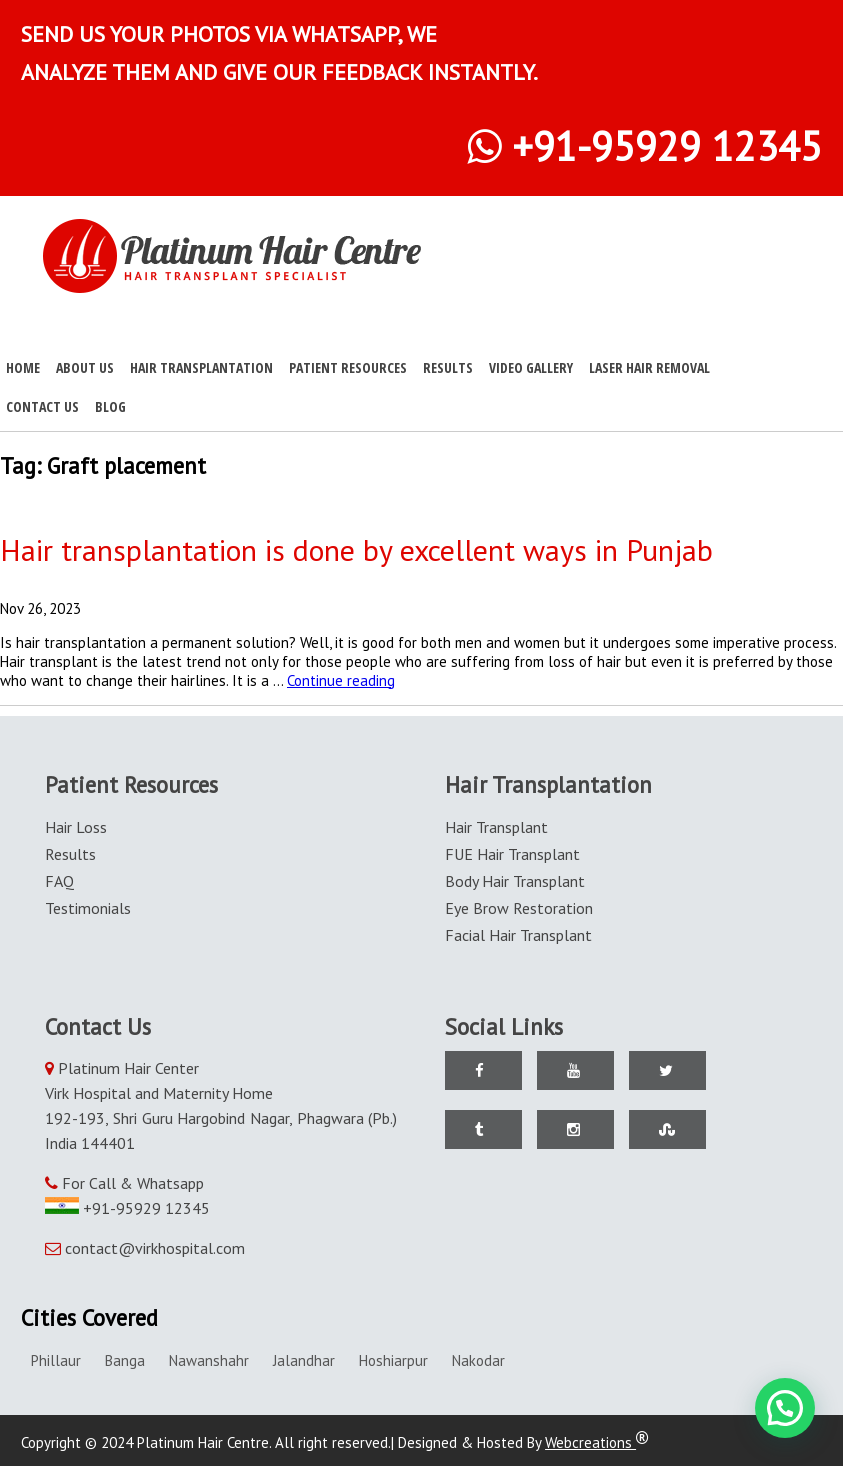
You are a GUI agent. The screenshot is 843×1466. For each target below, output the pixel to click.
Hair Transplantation (201, 367)
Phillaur (56, 1360)
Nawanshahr (209, 1360)
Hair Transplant (496, 827)
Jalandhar (304, 1360)
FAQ (59, 881)
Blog (110, 406)
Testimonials (88, 908)
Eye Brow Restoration (519, 908)
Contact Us (42, 406)
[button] (785, 1408)
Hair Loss (76, 827)
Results (448, 367)
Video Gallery (531, 367)
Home (23, 367)
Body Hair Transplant (515, 881)
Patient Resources (348, 367)
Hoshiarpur (393, 1360)
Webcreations (597, 1442)
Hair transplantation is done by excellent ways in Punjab (356, 549)
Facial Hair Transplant (518, 935)
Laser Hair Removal (649, 367)
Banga (125, 1360)
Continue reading (341, 680)
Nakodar (478, 1360)
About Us (85, 367)
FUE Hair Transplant (512, 854)
